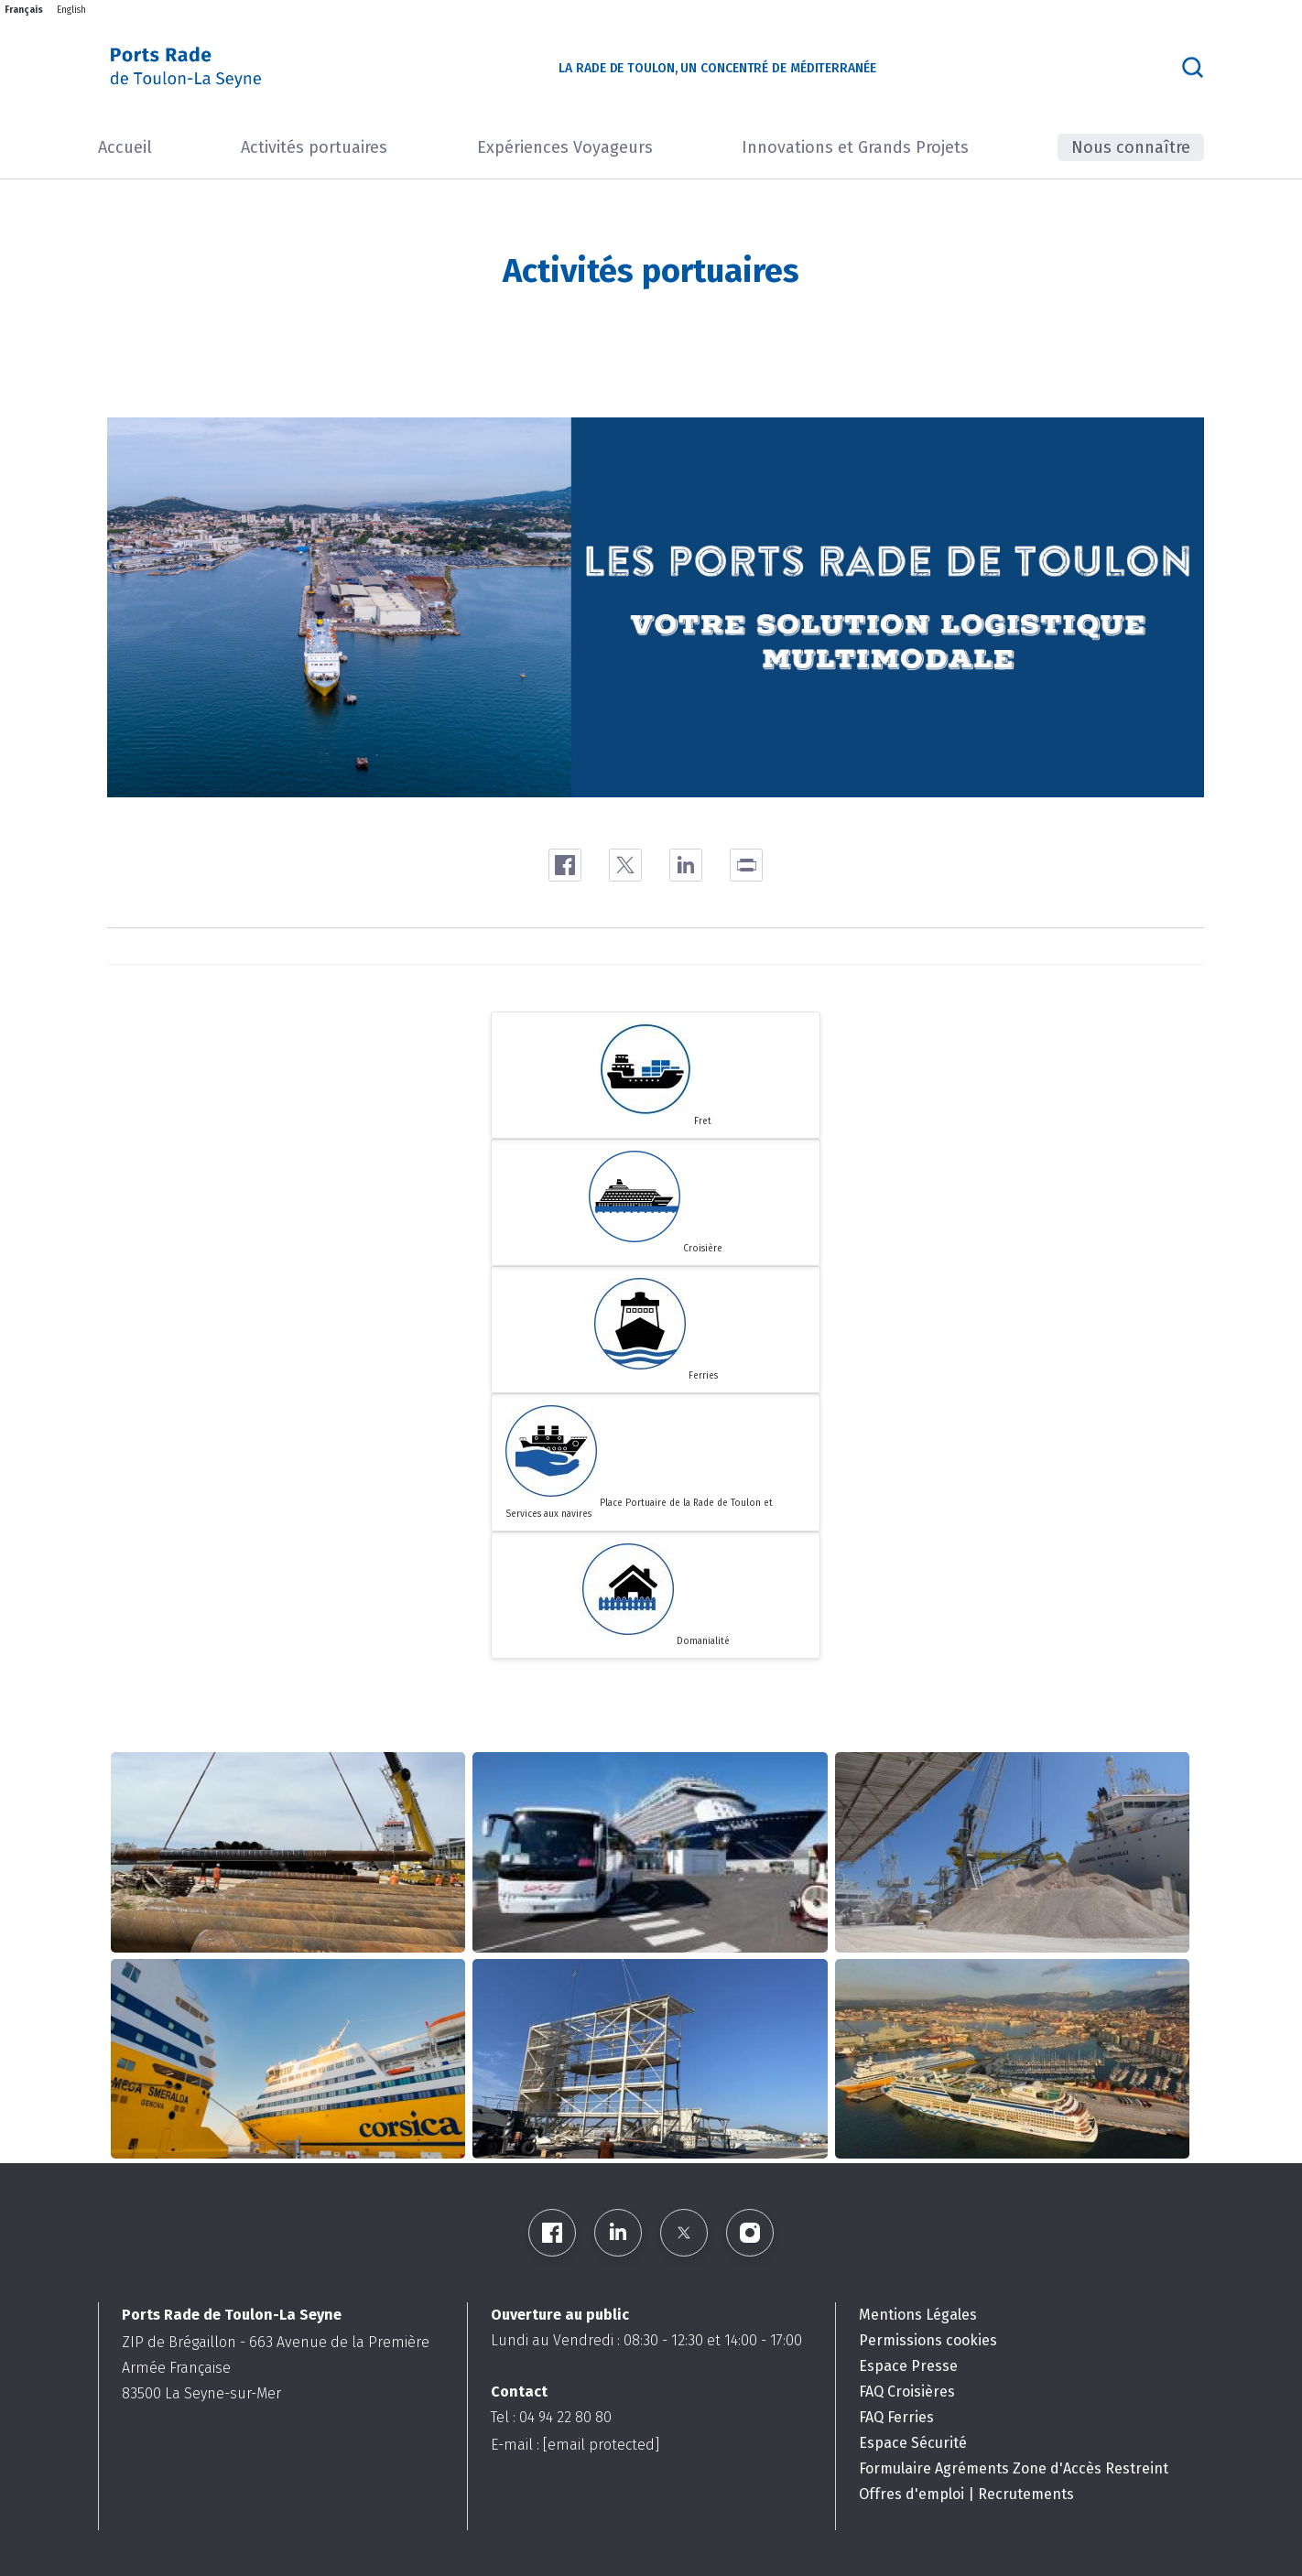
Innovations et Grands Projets (855, 147)
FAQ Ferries (896, 2417)
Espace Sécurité (913, 2443)
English (71, 10)
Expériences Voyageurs (565, 147)
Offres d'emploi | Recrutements (966, 2494)
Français (24, 10)
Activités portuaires (314, 147)
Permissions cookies (928, 2340)
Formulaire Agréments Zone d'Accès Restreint (1013, 2468)
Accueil (125, 147)
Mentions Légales (918, 2314)
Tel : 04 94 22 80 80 (551, 2417)
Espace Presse (908, 2366)
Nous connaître (1130, 147)
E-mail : (575, 2444)
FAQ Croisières (907, 2391)
